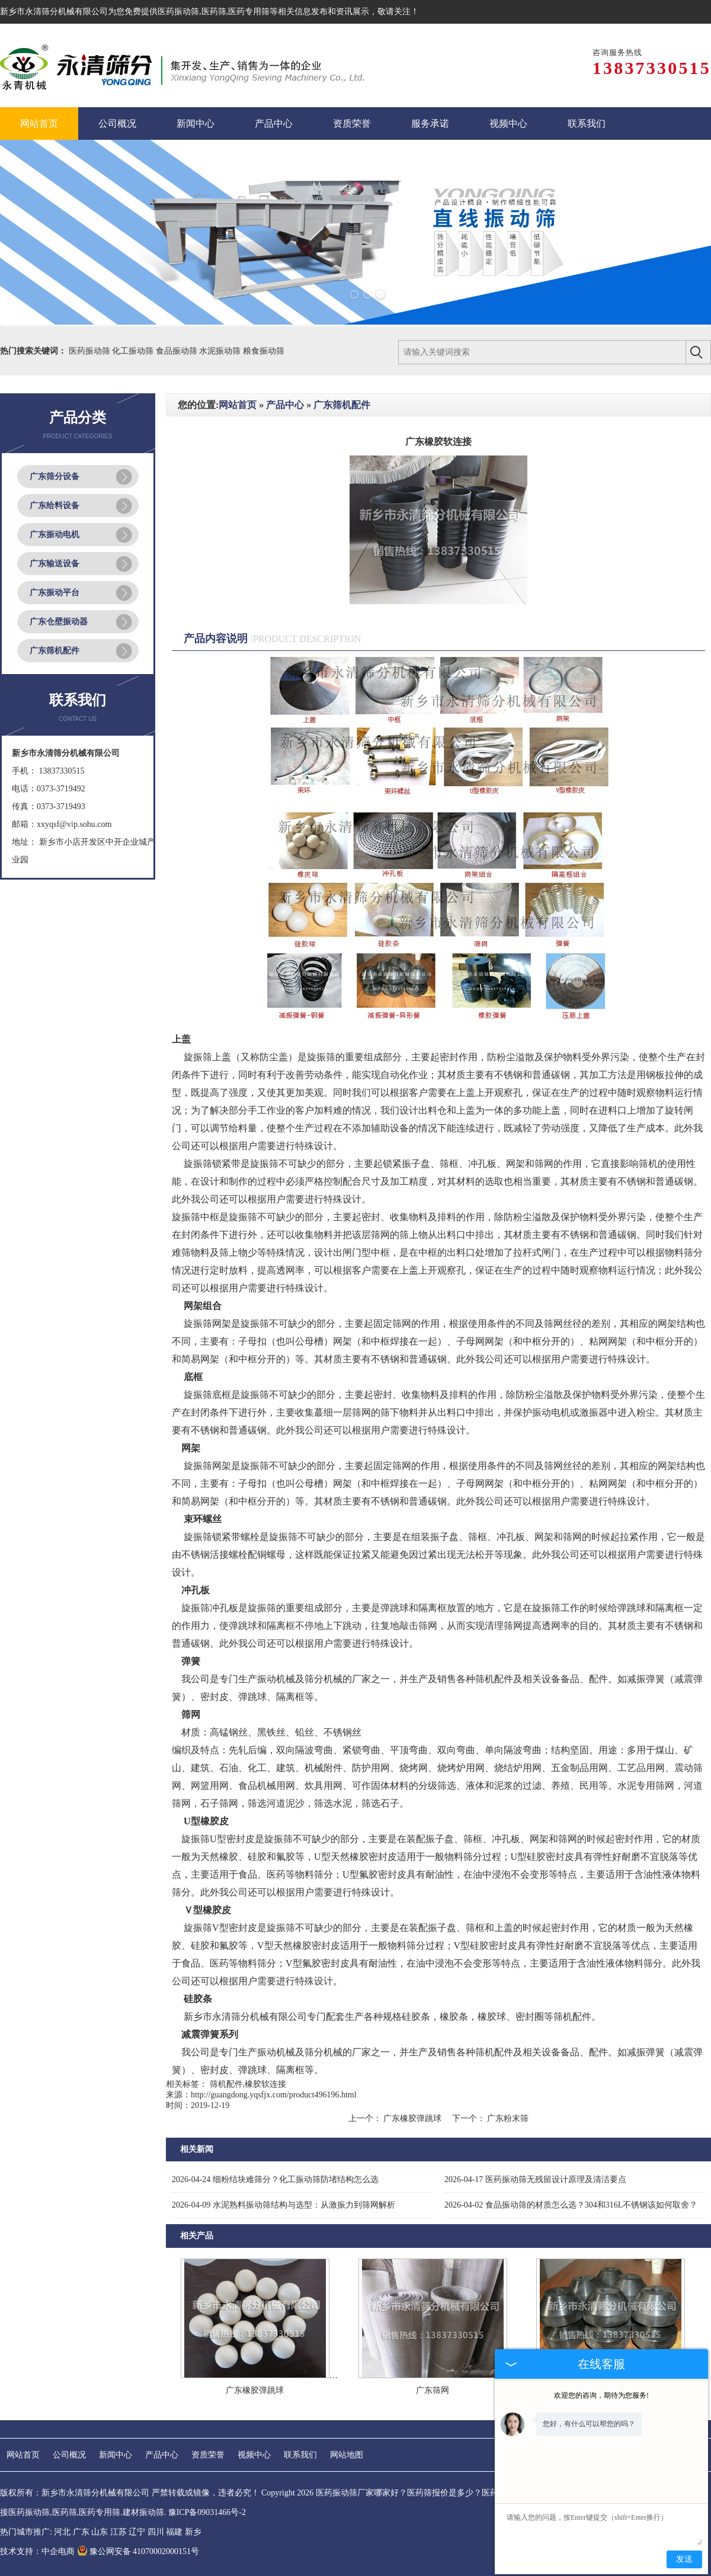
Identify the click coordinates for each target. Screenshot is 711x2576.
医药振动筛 (178, 11)
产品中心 (285, 405)
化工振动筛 (134, 351)
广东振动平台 (54, 592)
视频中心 (254, 2454)
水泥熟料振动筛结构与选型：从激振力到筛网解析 (283, 2204)
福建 (174, 2531)
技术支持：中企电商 (37, 2551)
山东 (99, 2531)
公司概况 (69, 2454)
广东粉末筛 (507, 2118)
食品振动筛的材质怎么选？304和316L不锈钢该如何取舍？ (570, 2204)
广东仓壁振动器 (59, 621)
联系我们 (300, 2454)
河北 (62, 2531)
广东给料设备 (54, 505)
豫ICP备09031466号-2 (207, 2512)
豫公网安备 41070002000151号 (138, 2551)
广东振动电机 (54, 534)
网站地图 (346, 2454)
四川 (156, 2531)
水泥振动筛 (221, 351)
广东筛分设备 (54, 476)
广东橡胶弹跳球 (413, 2118)
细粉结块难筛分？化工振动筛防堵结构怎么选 (275, 2179)
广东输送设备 (54, 563)
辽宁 (137, 2531)
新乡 (193, 2531)
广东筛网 (432, 2390)
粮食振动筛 (263, 351)
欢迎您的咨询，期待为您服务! (601, 2395)
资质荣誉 (208, 2454)
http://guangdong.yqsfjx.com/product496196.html (274, 2094)
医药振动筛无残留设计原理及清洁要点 (535, 2179)
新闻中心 (115, 2454)
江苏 (118, 2531)
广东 (81, 2531)
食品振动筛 (178, 351)
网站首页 (238, 405)
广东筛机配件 (54, 650)
